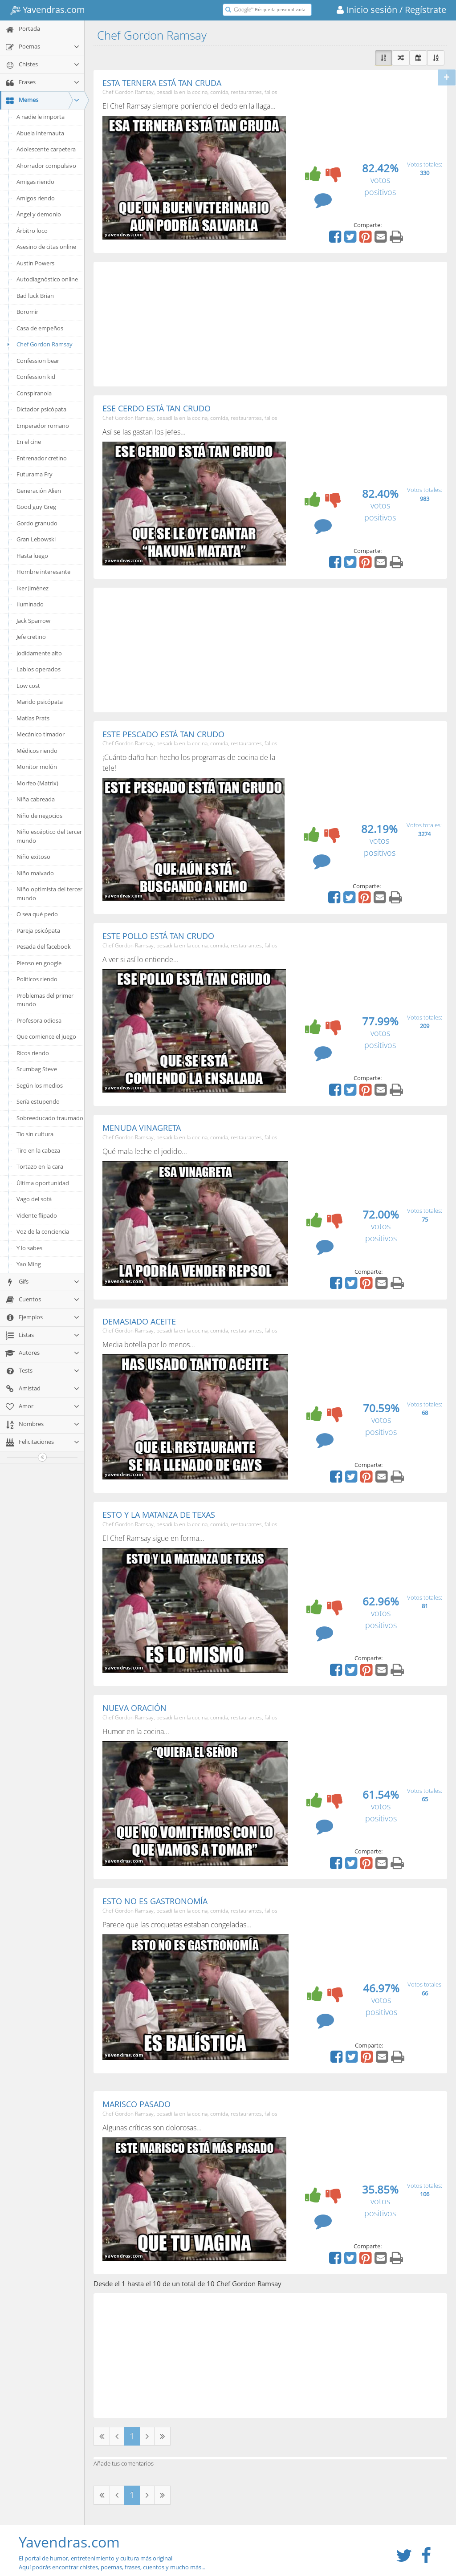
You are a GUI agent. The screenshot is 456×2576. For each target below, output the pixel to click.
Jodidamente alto (39, 653)
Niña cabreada (35, 799)
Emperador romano (42, 426)
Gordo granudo (36, 523)
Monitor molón (36, 767)
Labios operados (38, 669)
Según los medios (39, 1085)
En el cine (28, 442)
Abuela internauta (40, 133)
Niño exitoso (33, 857)
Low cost (28, 686)
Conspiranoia (34, 393)
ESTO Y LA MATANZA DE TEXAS (158, 1514)
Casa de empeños (39, 328)
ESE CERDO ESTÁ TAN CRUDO (156, 408)
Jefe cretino (31, 637)
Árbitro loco (32, 231)
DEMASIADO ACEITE (139, 1321)
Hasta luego (32, 556)
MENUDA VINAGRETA (141, 1127)
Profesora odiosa (38, 1020)
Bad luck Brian (35, 296)
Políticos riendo (36, 979)
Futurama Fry (34, 474)
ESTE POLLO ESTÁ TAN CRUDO (158, 935)
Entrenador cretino (41, 458)
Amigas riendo (35, 182)
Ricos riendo (32, 1053)
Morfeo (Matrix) (37, 783)
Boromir (27, 312)
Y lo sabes (29, 1248)
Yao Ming (28, 1264)
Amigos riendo (35, 198)
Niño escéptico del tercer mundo (49, 836)
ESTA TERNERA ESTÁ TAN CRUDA (161, 82)
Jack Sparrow (33, 621)
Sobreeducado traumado (49, 1118)
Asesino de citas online (46, 247)
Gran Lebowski (36, 539)
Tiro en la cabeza (38, 1150)
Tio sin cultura (34, 1134)
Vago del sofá (34, 1199)
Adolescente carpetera (46, 149)
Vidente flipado (36, 1215)
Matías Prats (32, 718)
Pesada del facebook (43, 947)
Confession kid (35, 377)
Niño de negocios (39, 816)
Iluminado (30, 604)
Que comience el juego (46, 1036)
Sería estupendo (38, 1101)
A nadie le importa (40, 117)
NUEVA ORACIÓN (134, 1707)
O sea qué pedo (37, 914)
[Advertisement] (270, 324)
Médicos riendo (36, 751)
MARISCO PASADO (136, 2104)
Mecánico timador (40, 734)
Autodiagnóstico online (47, 279)
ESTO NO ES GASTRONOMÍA (155, 1901)
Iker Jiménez (32, 588)
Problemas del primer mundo (44, 999)
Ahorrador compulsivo (46, 166)
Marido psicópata (39, 702)
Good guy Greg (36, 507)
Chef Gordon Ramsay (38, 344)
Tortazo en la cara (39, 1166)
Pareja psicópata (38, 930)
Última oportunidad (42, 1183)
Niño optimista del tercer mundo (49, 893)
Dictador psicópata (41, 409)
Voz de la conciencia (42, 1231)
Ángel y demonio (38, 214)
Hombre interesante (43, 572)
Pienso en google (38, 963)
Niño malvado (35, 873)
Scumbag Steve (36, 1069)
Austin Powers (35, 263)
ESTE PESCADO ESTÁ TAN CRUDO (163, 734)
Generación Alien (38, 491)
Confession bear (37, 361)
